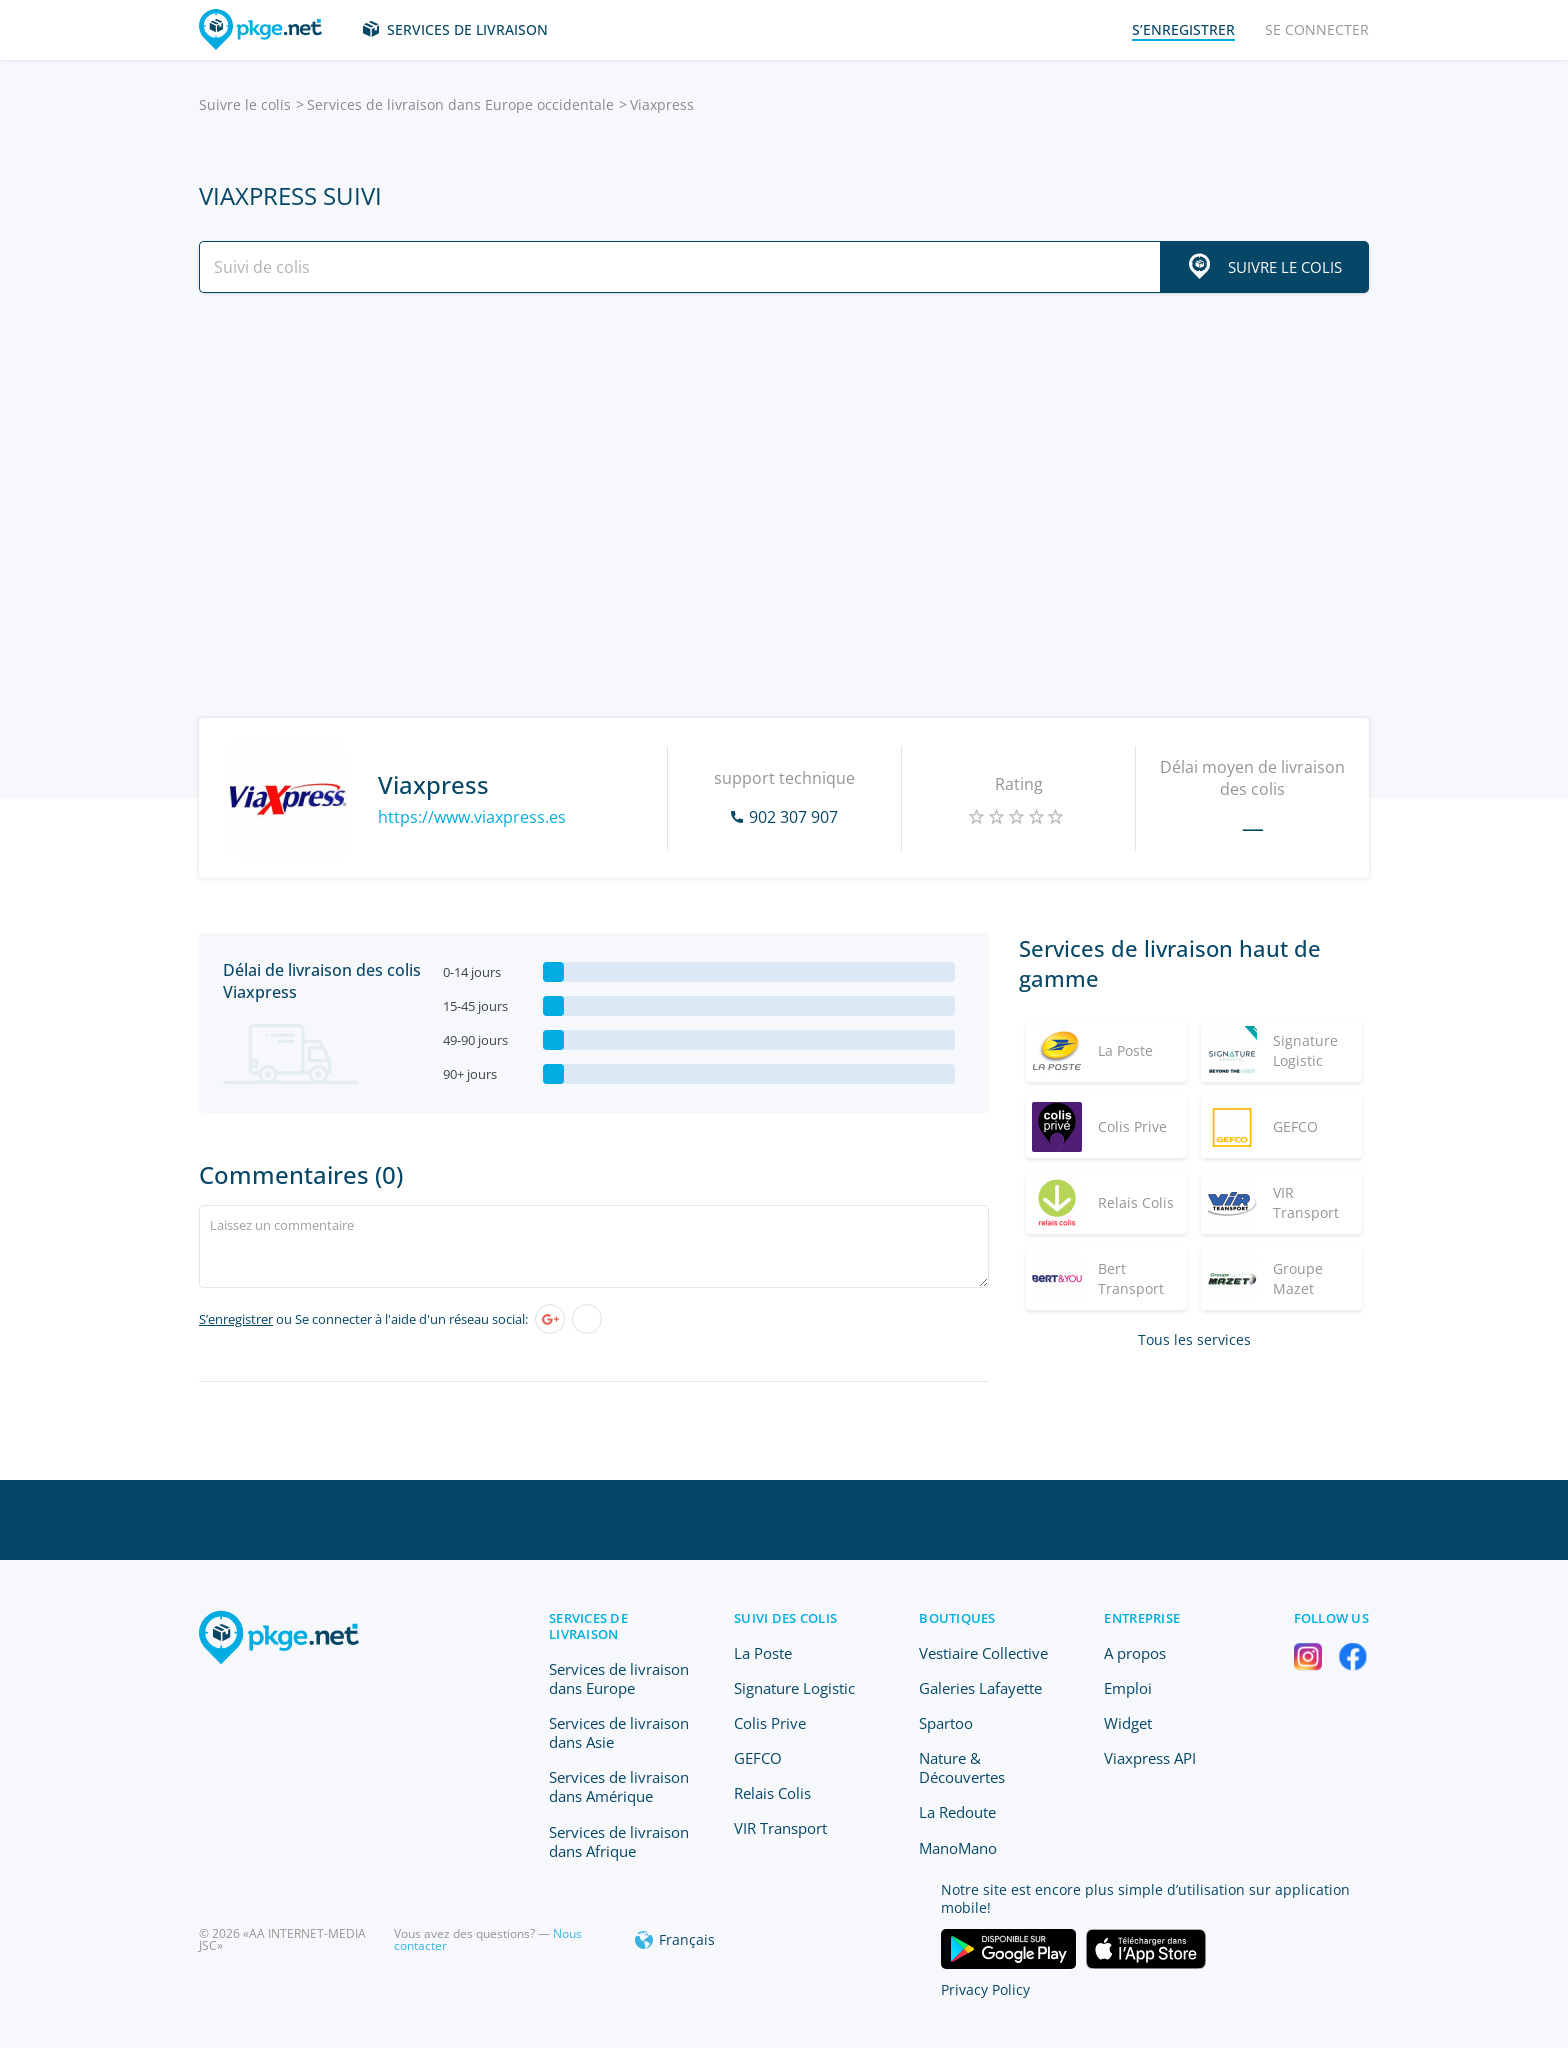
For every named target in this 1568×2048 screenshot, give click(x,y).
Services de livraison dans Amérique (619, 1786)
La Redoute (957, 1812)
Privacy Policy (985, 1989)
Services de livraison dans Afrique (619, 1841)
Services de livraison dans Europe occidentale (460, 104)
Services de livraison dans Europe (619, 1678)
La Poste (763, 1653)
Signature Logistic (794, 1688)
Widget (1128, 1723)
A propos (1135, 1653)
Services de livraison (467, 29)
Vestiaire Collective (983, 1653)
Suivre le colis (245, 104)
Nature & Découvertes (962, 1767)
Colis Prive (770, 1723)
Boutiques (957, 1618)
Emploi (1128, 1688)
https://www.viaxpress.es (472, 817)
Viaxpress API (1150, 1758)
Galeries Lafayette (980, 1688)
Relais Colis (772, 1793)
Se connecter (1317, 29)
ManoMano (958, 1848)
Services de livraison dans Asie (619, 1732)
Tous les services (1194, 1339)
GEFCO (758, 1758)
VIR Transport (780, 1828)
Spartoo (946, 1723)
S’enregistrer (236, 1319)
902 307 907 (793, 817)
